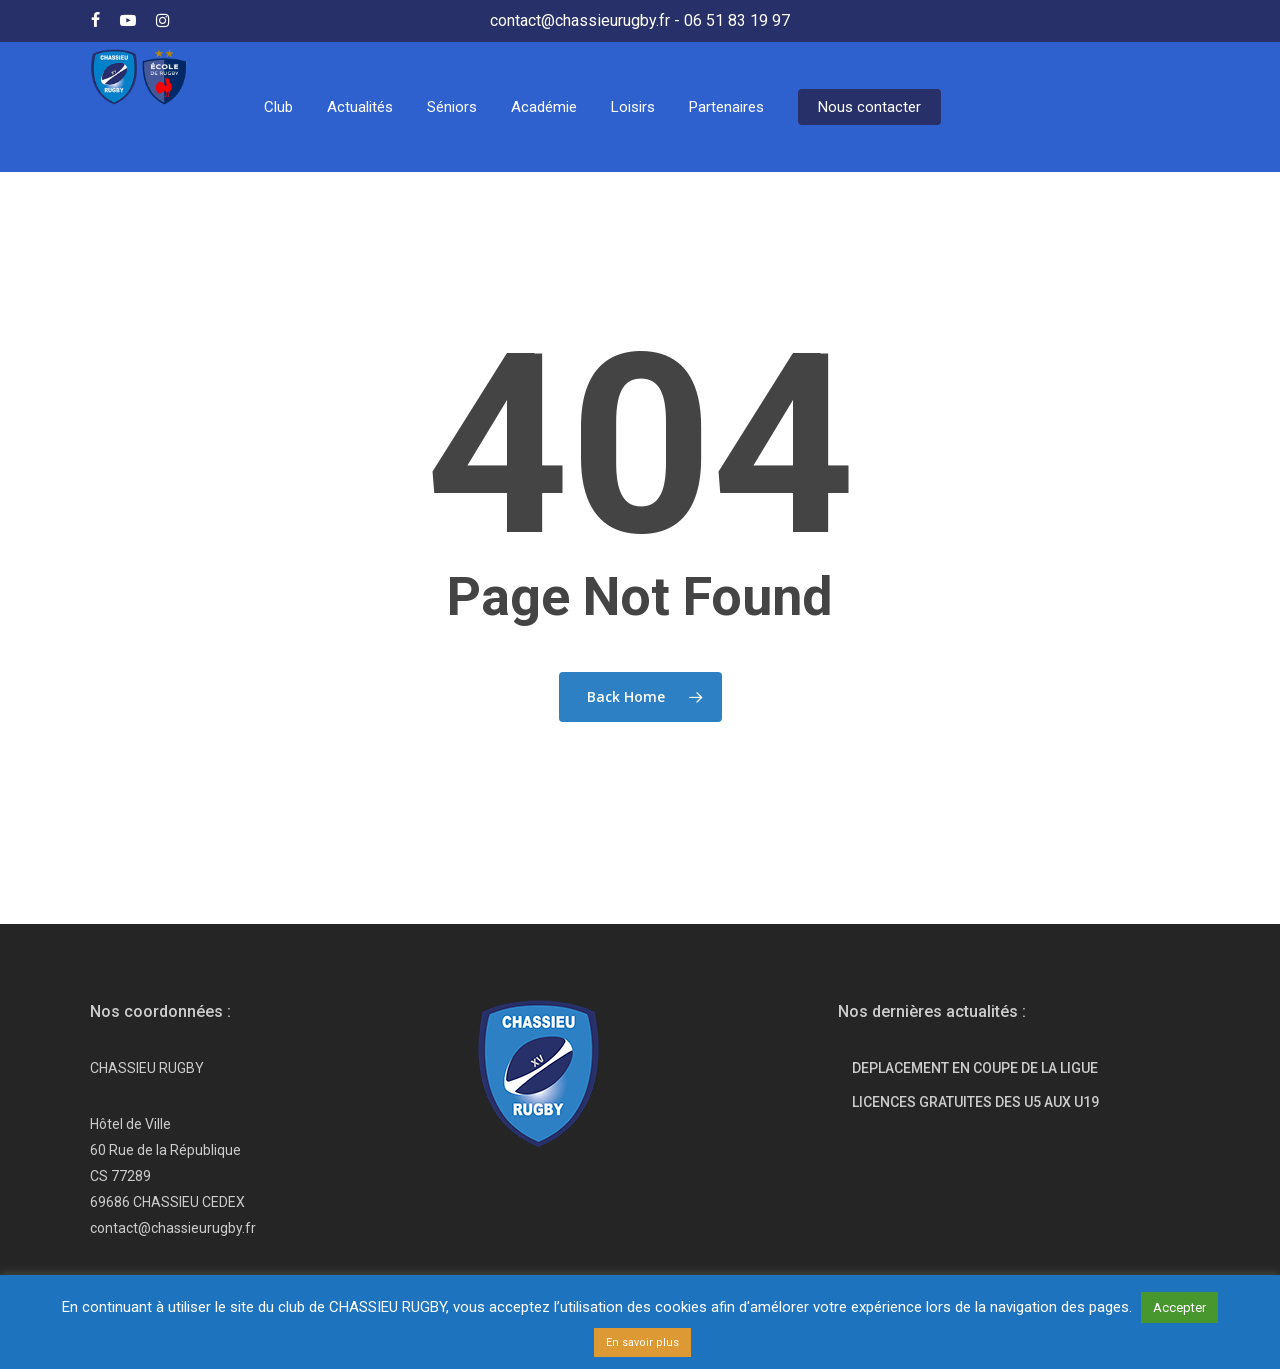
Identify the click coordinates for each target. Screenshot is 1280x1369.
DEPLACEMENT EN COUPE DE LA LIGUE (975, 1068)
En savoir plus (642, 1342)
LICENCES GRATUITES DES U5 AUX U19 (975, 1102)
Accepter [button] (1179, 1307)
